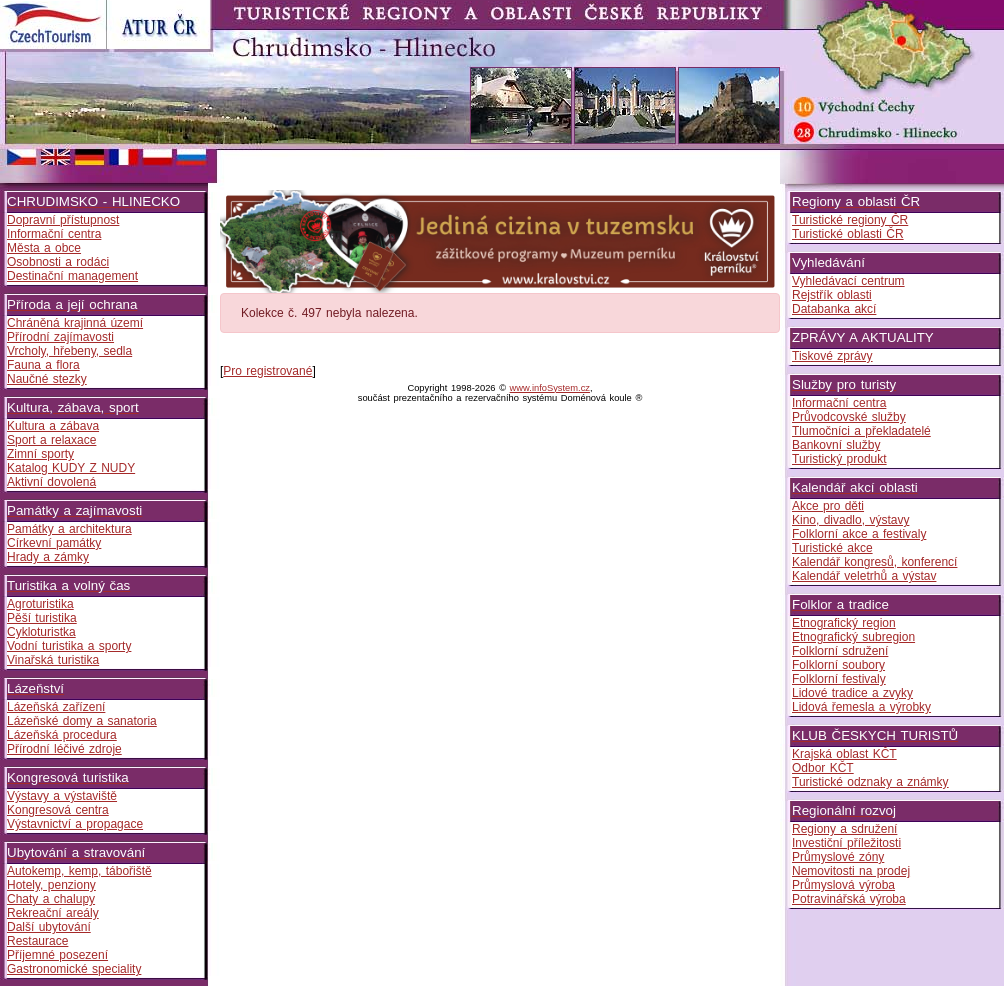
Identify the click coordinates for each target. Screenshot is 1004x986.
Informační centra (54, 234)
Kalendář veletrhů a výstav (864, 576)
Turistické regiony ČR (850, 220)
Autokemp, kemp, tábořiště (79, 871)
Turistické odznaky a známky (870, 782)
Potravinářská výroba (849, 899)
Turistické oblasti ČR (848, 234)
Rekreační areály (53, 913)
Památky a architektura (69, 529)
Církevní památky (54, 543)
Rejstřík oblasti (832, 295)
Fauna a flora (43, 365)
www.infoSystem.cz (550, 388)
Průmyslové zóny (838, 857)
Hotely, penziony (51, 885)
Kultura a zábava (53, 426)
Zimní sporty (40, 454)
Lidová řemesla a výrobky (861, 707)
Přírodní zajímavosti (60, 337)
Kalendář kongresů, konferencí (874, 562)
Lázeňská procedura (62, 735)
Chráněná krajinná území (75, 323)
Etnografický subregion (853, 637)
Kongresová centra (58, 810)
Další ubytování (49, 927)
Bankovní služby (836, 445)
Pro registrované (267, 371)
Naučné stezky (47, 379)
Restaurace (37, 941)
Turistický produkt (839, 459)
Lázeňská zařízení (56, 707)
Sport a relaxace (51, 440)
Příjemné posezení (57, 955)
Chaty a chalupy (51, 899)
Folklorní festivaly (839, 679)
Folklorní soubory (838, 665)
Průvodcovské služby (849, 417)
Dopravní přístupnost (63, 220)
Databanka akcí (834, 309)
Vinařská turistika (53, 660)
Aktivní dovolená (51, 482)
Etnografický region (844, 623)
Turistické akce (832, 548)
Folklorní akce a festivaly (859, 534)
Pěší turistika (42, 618)
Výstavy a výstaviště (62, 796)
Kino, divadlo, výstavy (850, 520)
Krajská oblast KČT (844, 754)
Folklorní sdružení (840, 651)
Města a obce (44, 248)
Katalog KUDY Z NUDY (71, 468)
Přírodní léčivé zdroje (64, 749)
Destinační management (72, 276)
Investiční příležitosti (846, 843)
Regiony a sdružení (844, 829)
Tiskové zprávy (832, 356)
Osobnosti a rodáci (58, 262)
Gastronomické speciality (74, 969)
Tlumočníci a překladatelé (861, 431)
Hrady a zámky (48, 557)
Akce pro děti (828, 506)
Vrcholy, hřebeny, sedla (69, 351)
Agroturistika (40, 604)
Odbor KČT (823, 768)
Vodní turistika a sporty (69, 646)
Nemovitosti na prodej (851, 871)
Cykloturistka (41, 632)
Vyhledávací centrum (848, 281)
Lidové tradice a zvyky (852, 693)
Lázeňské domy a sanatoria (82, 721)
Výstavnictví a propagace (75, 824)
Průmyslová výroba (843, 885)
